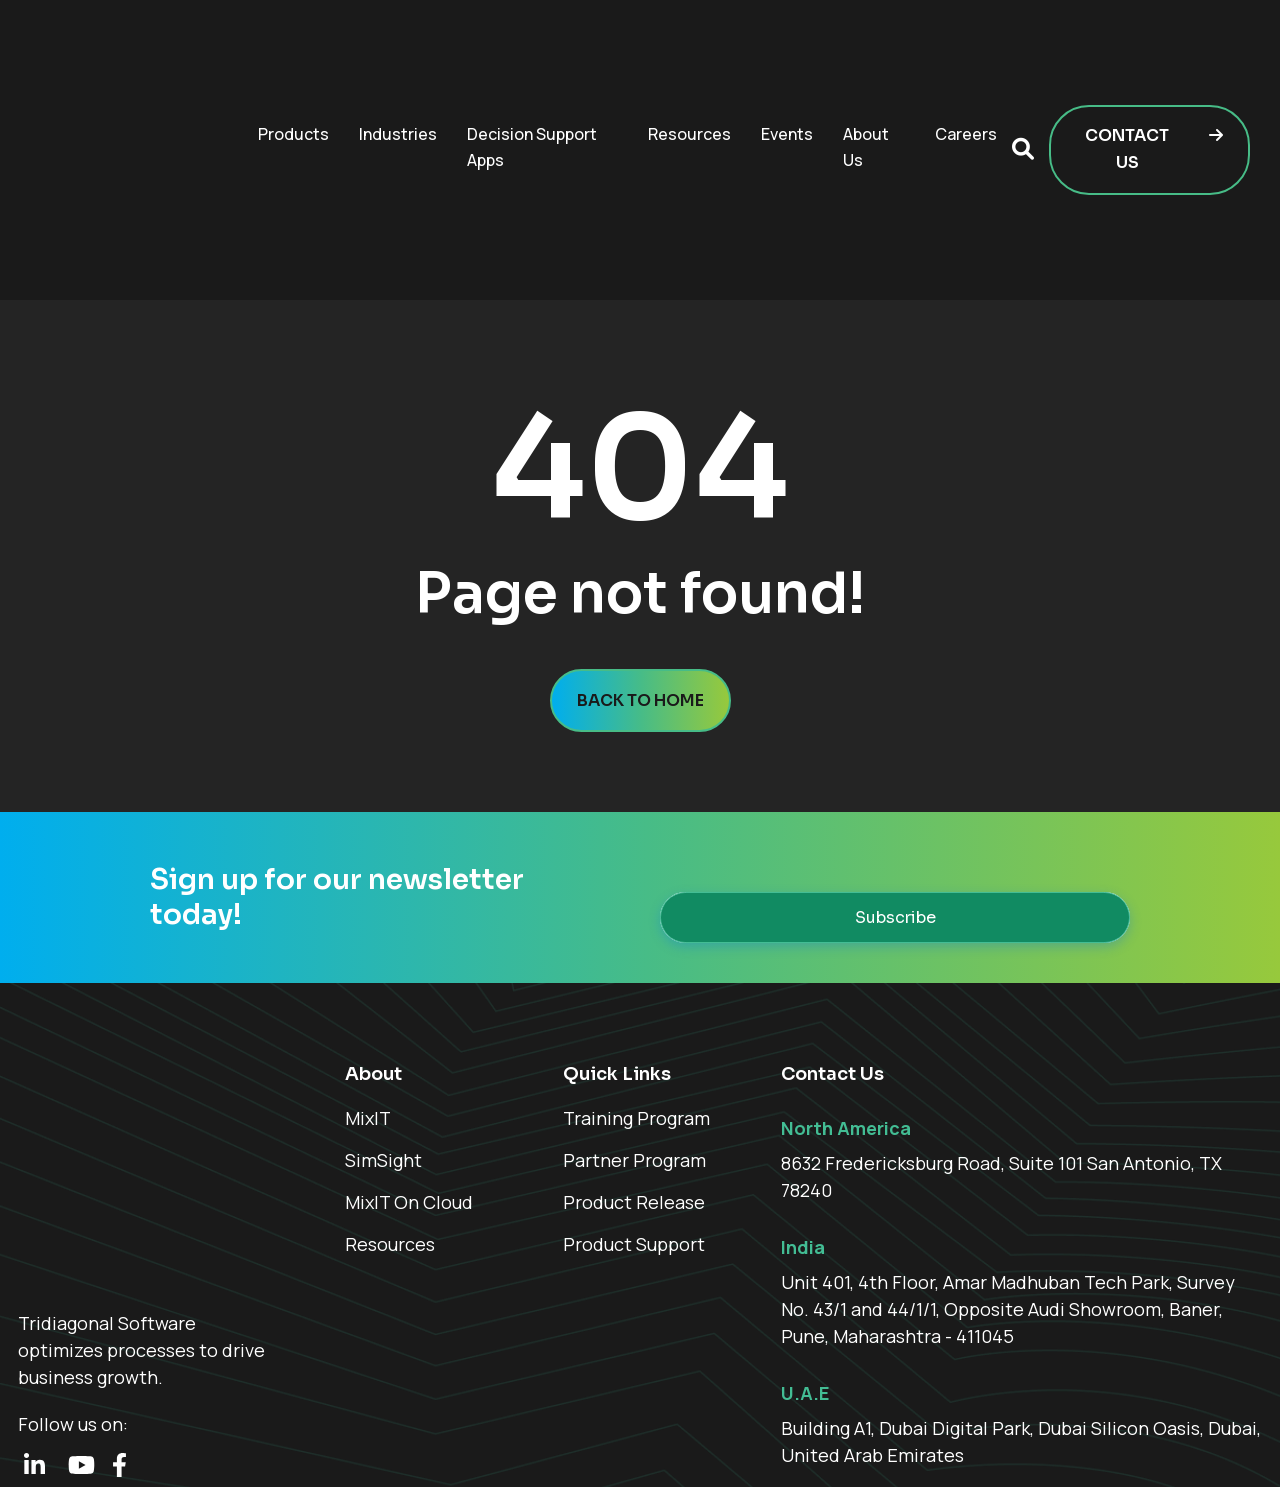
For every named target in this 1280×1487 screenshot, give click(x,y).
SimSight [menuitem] (383, 1030)
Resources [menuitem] (390, 1114)
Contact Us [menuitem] (1221, 1443)
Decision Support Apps (532, 82)
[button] (1023, 85)
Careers (966, 69)
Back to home (640, 570)
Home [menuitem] (911, 1443)
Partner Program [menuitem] (634, 1030)
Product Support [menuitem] (634, 1114)
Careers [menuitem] (1085, 1443)
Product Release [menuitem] (634, 1072)
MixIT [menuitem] (368, 988)
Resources (689, 69)
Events (787, 69)
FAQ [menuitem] (1147, 1443)
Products (293, 69)
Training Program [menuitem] (636, 988)
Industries (398, 69)
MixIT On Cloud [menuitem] (409, 1072)
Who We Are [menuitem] (994, 1443)
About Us (866, 82)
